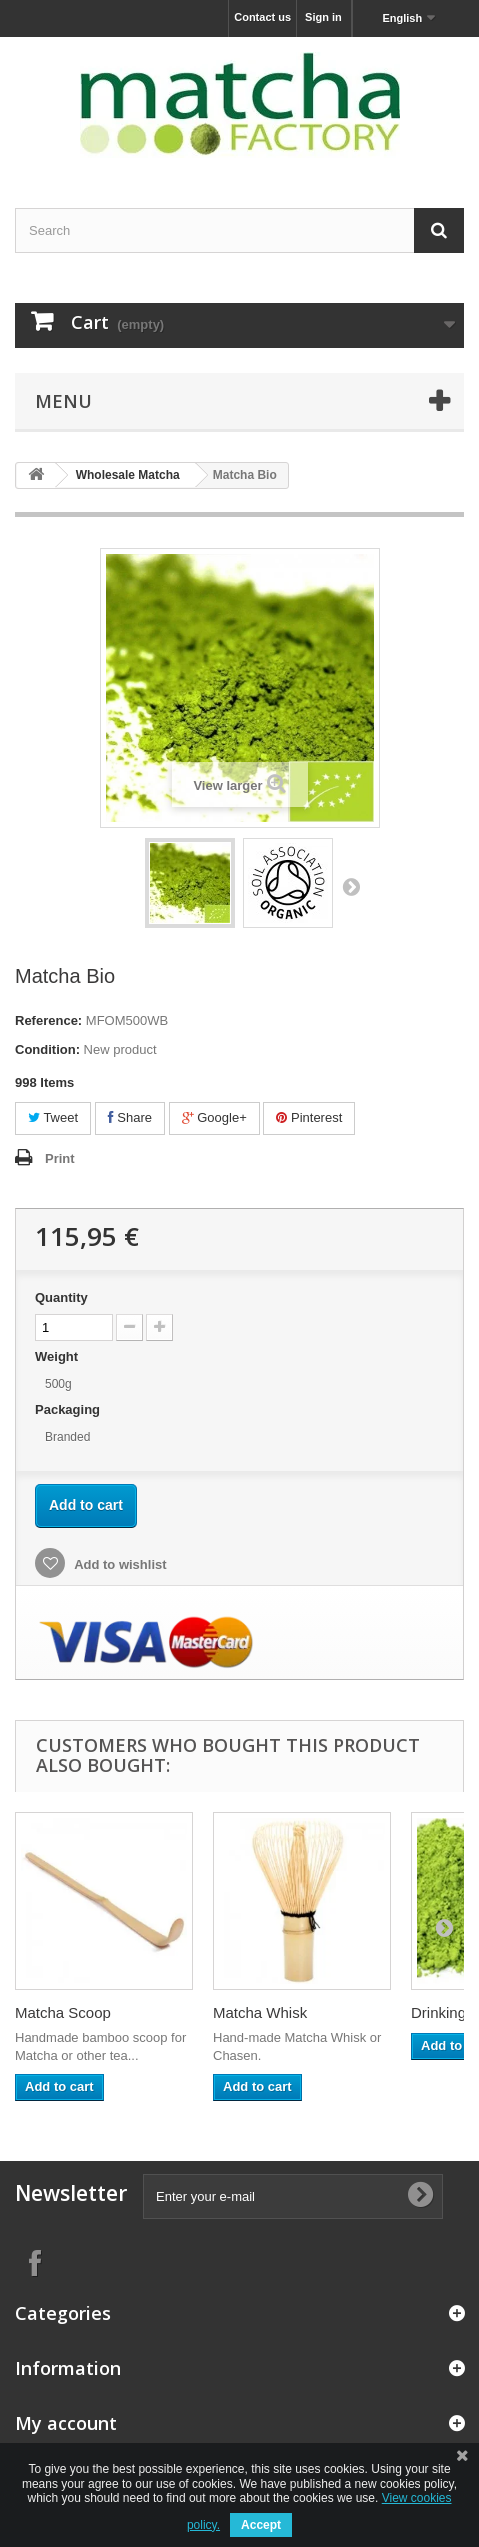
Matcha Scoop (63, 2012)
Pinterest (309, 1117)
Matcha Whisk (260, 2012)
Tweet (53, 1117)
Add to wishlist (119, 1564)
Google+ (214, 1117)
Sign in (323, 17)
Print (60, 1158)
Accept (261, 2525)
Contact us (262, 17)
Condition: (47, 1049)
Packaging (69, 1409)
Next (351, 886)
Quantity (61, 1297)
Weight (58, 1356)
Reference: (48, 1020)
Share (130, 1117)
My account (66, 2423)
